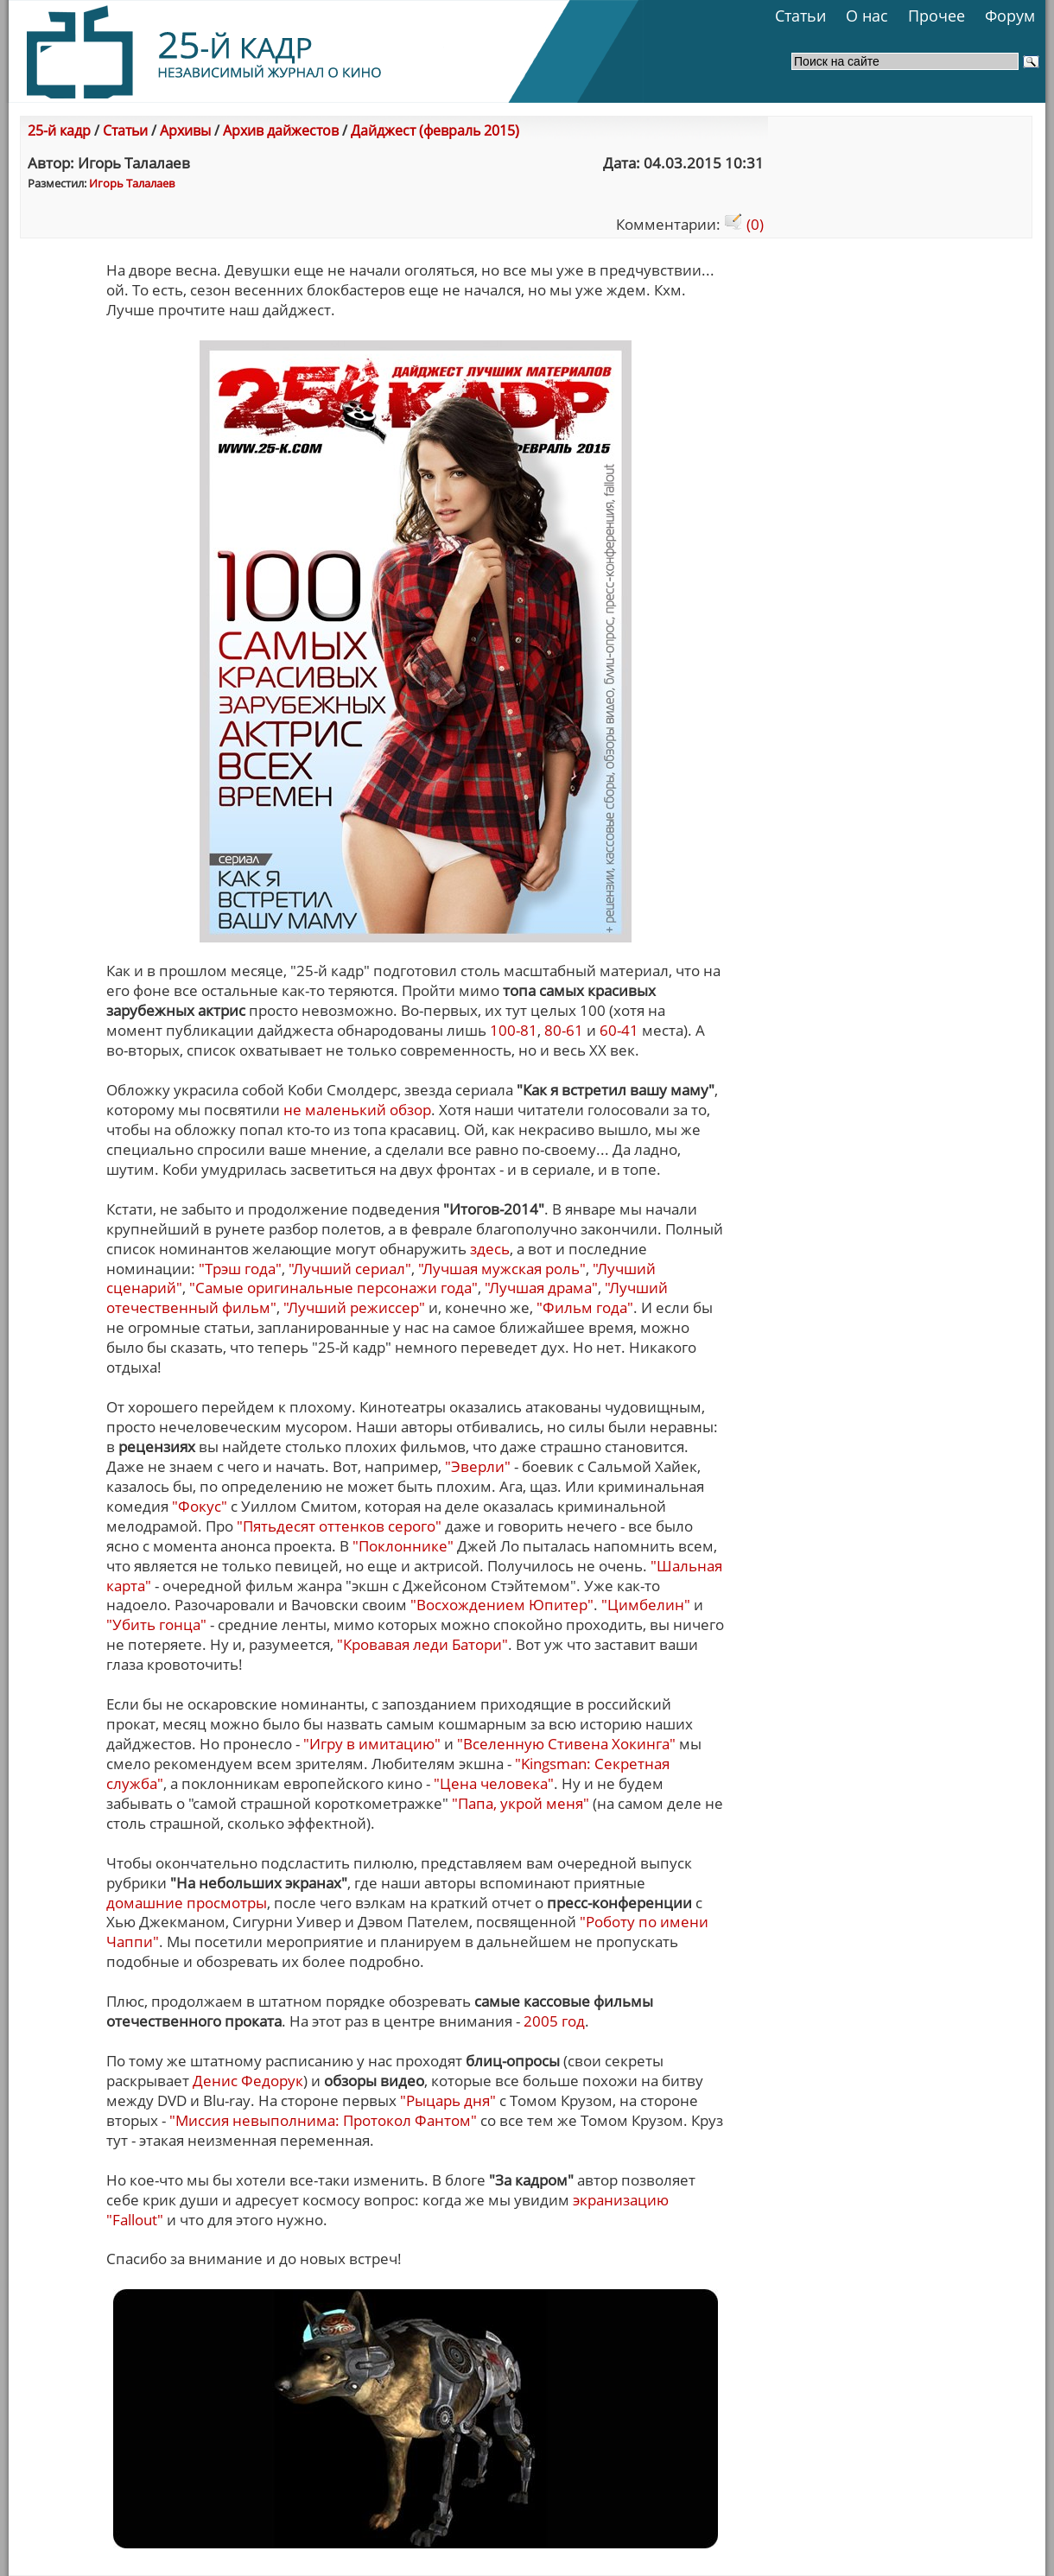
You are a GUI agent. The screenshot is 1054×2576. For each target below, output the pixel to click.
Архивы (185, 130)
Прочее (936, 15)
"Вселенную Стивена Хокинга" (566, 1744)
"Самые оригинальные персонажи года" (333, 1288)
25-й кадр (59, 130)
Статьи (800, 15)
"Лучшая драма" (541, 1288)
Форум (1010, 15)
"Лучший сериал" (350, 1268)
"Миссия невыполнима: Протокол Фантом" (323, 2120)
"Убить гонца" (156, 1624)
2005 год (554, 2021)
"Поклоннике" (403, 1546)
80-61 (563, 1030)
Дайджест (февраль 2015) (435, 130)
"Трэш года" (240, 1268)
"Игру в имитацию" (372, 1744)
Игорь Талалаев (132, 183)
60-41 (619, 1030)
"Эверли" (478, 1466)
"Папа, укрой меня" (520, 1803)
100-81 (513, 1030)
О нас (867, 15)
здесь (490, 1249)
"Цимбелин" (645, 1605)
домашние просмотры (186, 1903)
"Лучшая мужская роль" (502, 1268)
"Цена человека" (494, 1783)
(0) (744, 224)
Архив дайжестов (281, 130)
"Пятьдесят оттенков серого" (339, 1526)
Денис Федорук (248, 2081)
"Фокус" (199, 1506)
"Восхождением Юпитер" (502, 1605)
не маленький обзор (357, 1110)
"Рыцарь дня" (448, 2100)
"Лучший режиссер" (354, 1307)
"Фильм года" (585, 1307)
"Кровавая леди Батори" (422, 1644)
